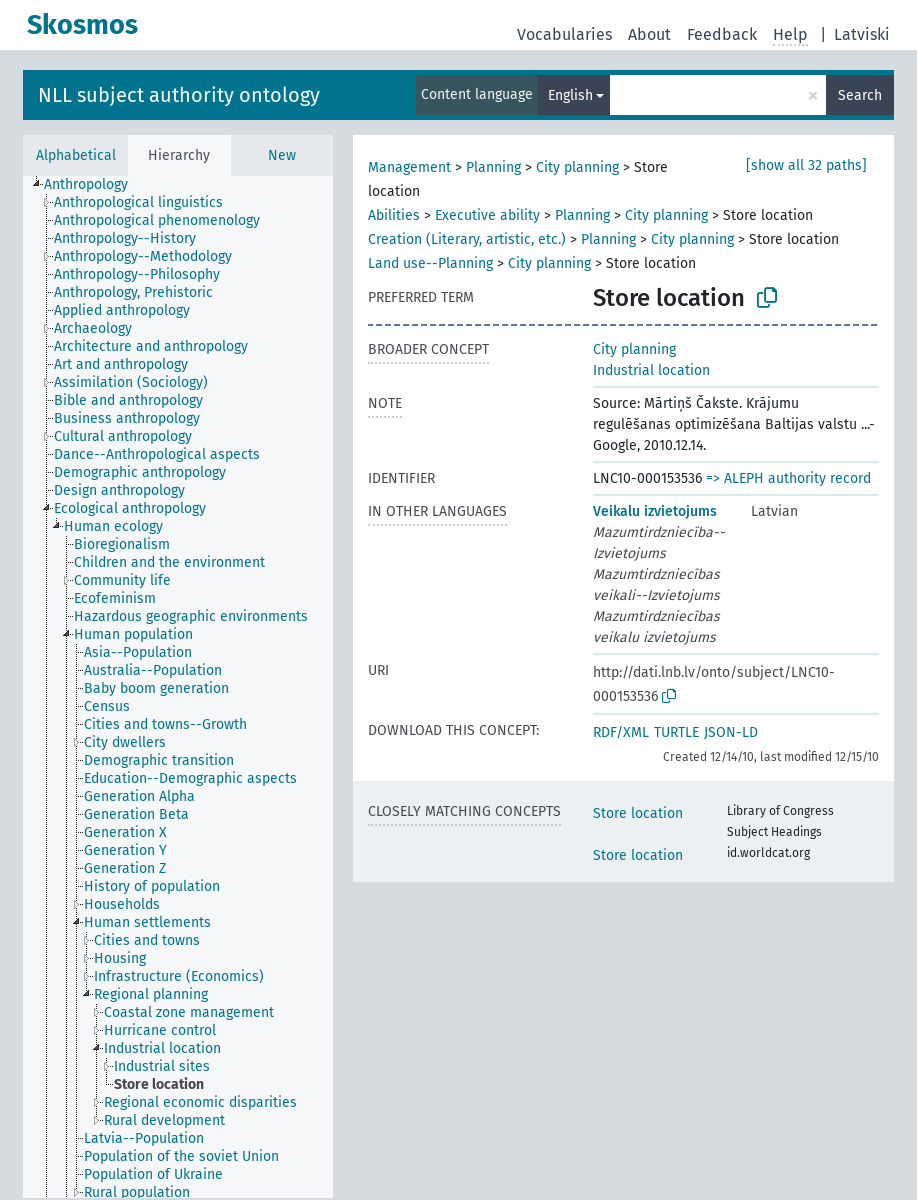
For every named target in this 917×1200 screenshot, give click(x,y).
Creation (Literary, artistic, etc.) (467, 239)
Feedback (722, 34)
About (649, 34)
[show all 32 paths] (806, 165)
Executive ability (487, 215)
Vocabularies (564, 34)
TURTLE (676, 732)
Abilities (394, 215)
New (282, 155)
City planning (577, 167)
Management (409, 167)
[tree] (178, 687)
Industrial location (651, 370)
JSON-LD (731, 732)
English (570, 95)
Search (860, 95)
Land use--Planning (430, 263)
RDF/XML (621, 732)
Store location (638, 813)
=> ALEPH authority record (788, 478)
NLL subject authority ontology (179, 95)
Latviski (862, 34)
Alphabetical (76, 155)
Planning (493, 167)
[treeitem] (94, 185)
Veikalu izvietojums (655, 511)
